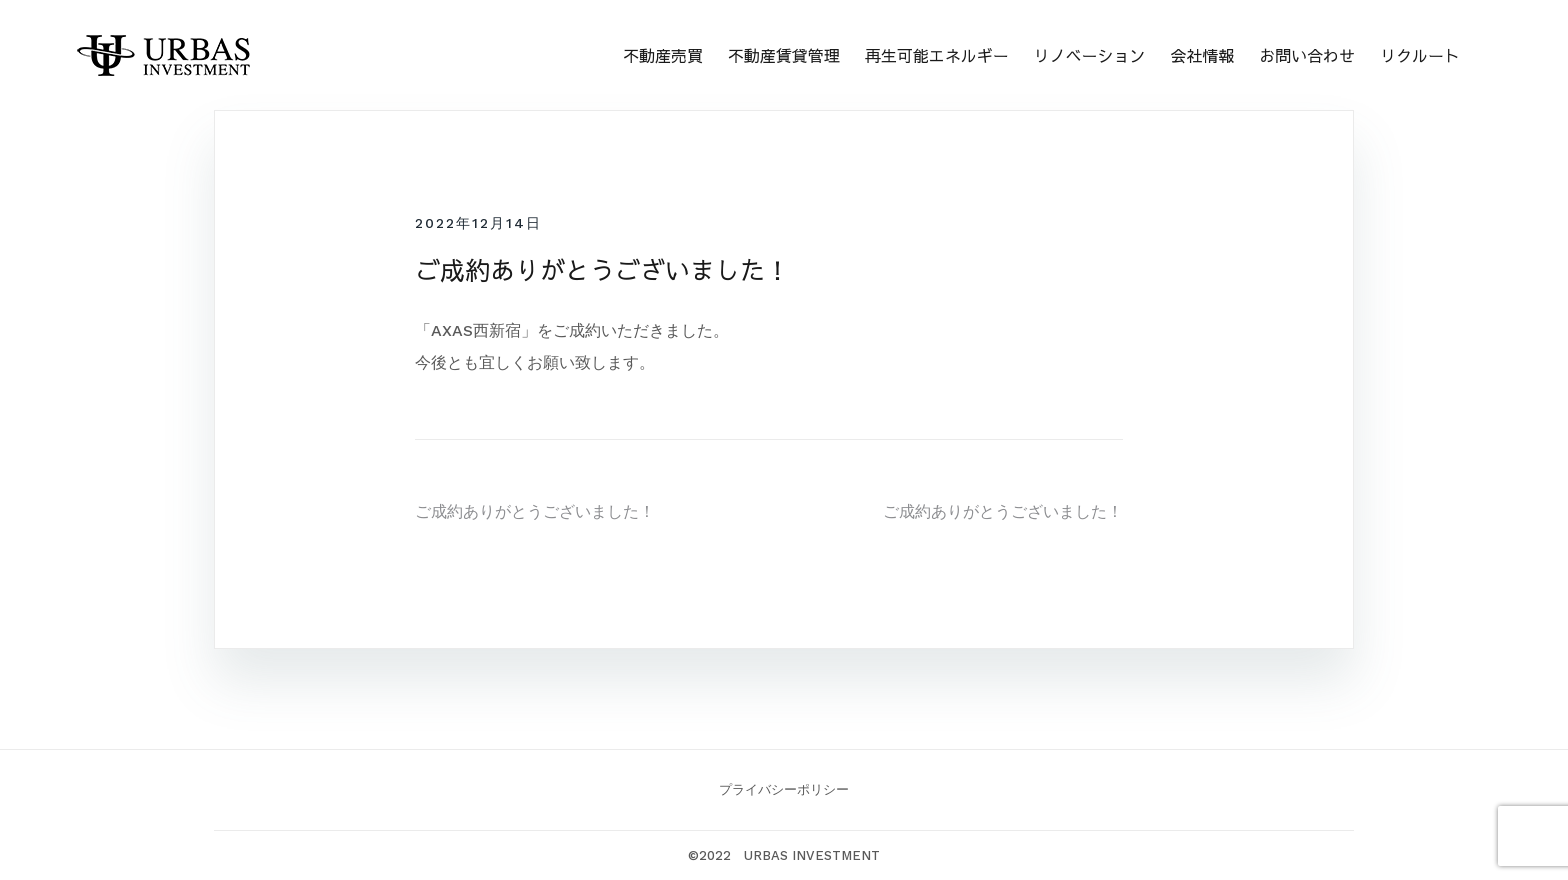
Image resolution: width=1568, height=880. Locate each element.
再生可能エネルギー (937, 55)
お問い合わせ (1307, 55)
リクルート (1420, 55)
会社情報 (1202, 55)
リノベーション (1089, 55)
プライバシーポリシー (784, 789)
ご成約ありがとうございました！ (535, 511)
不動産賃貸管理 (784, 55)
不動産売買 (663, 55)
